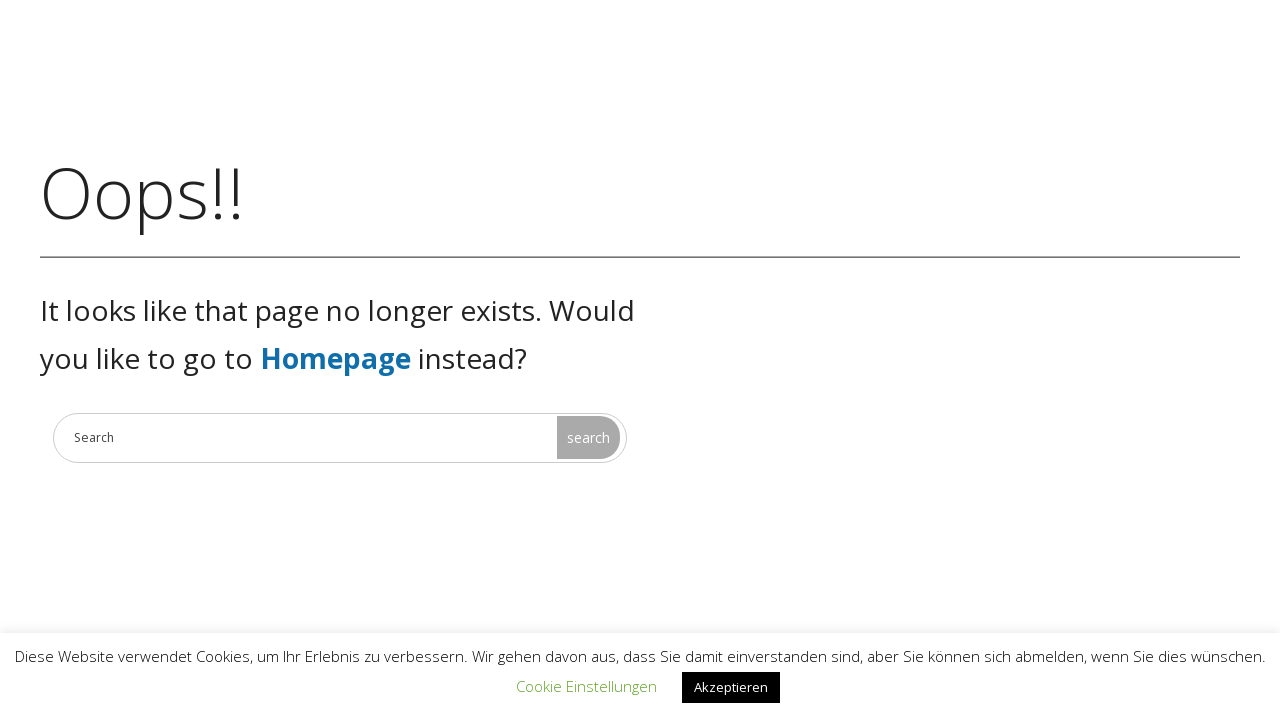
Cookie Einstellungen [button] (586, 686)
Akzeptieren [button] (731, 687)
